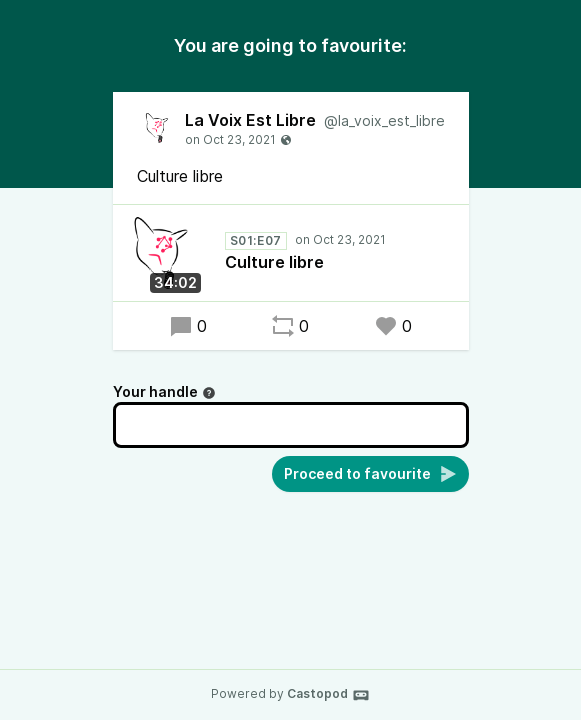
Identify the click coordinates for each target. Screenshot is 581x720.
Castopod (328, 695)
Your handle (164, 391)
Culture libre (274, 262)
